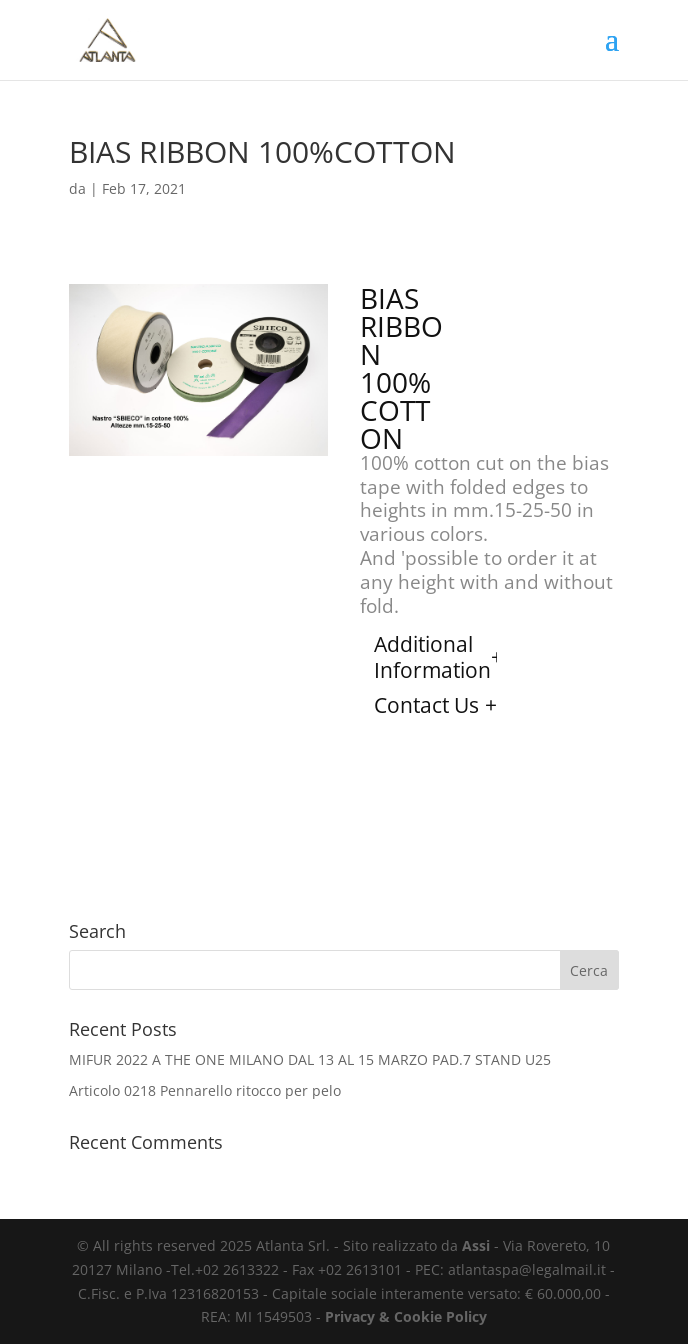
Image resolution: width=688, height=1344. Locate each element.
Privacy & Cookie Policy (406, 1316)
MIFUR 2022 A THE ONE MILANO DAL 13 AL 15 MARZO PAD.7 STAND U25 (310, 1059)
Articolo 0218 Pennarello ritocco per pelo (205, 1090)
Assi (476, 1245)
